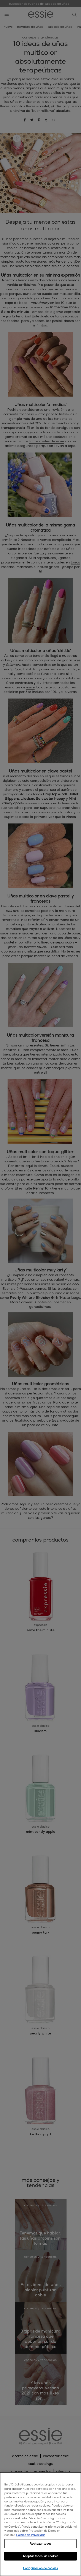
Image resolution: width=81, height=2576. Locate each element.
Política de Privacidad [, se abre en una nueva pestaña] (30, 2535)
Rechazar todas (40, 2543)
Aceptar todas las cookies (40, 2556)
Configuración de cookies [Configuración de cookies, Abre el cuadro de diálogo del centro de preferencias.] (40, 2568)
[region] (40, 2524)
